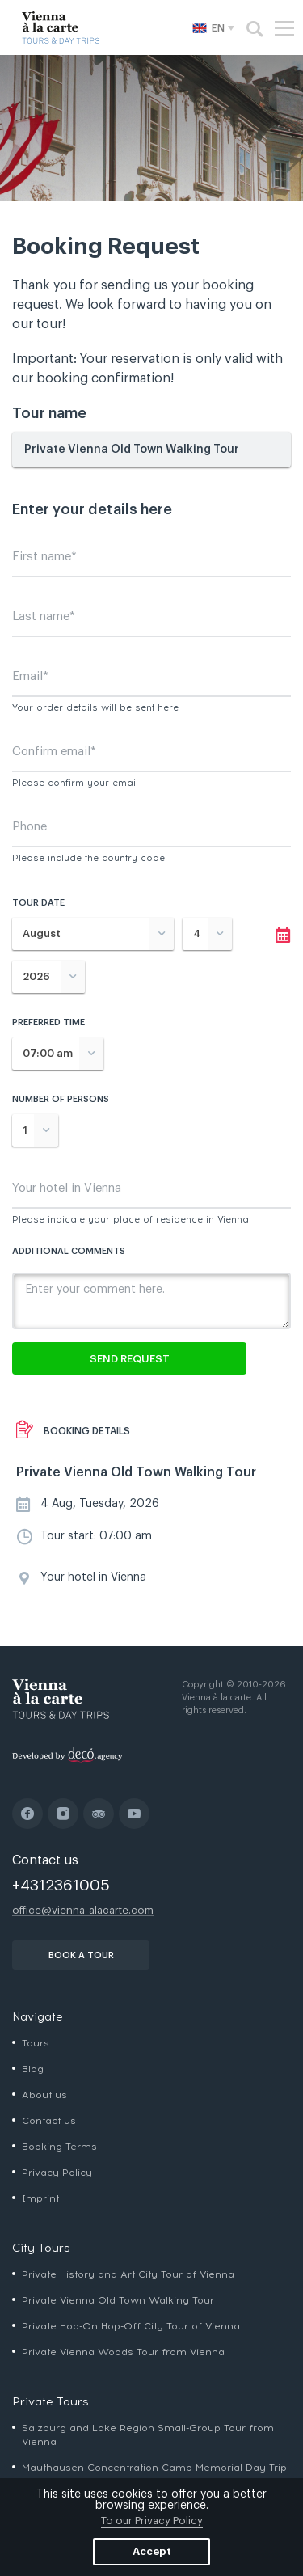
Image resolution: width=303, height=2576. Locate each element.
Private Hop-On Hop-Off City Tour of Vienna (131, 2326)
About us (44, 2095)
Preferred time (48, 1022)
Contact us (49, 2120)
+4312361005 (61, 1885)
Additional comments (68, 1251)
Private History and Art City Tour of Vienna (128, 2274)
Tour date (38, 902)
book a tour (81, 1955)
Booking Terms (59, 2146)
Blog (33, 2069)
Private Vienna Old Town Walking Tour (118, 2300)
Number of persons (60, 1099)
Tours (35, 2043)
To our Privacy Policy (152, 2520)
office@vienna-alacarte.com (83, 1910)
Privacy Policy (57, 2172)
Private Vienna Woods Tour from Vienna (123, 2352)
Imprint (40, 2198)
